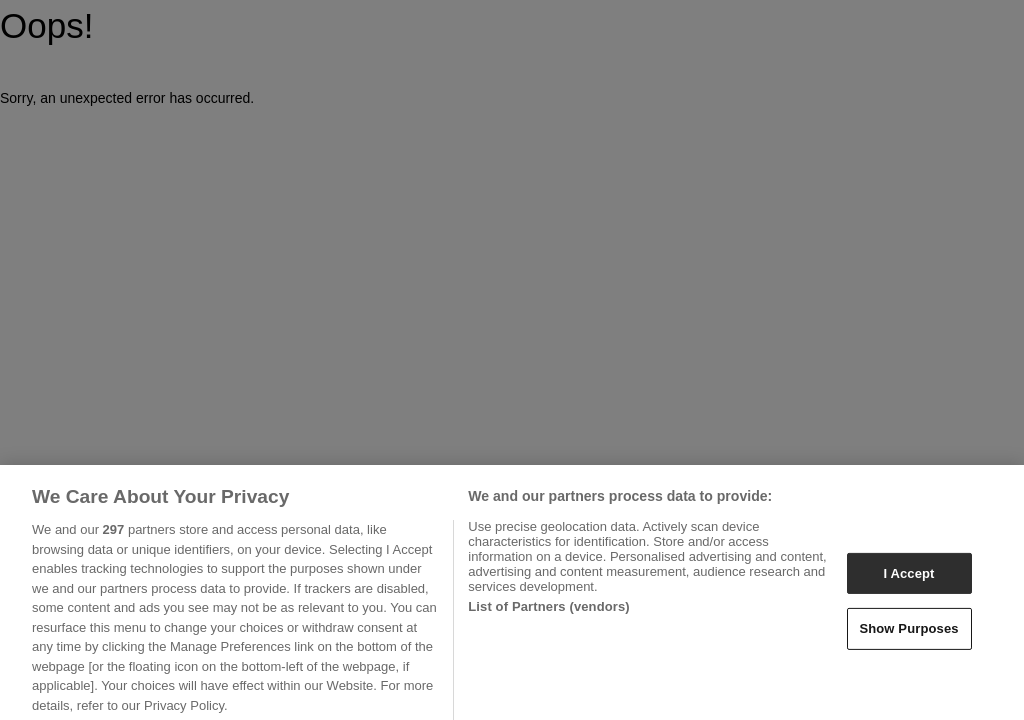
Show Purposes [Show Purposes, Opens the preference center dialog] (908, 634)
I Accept (908, 579)
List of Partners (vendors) (549, 612)
